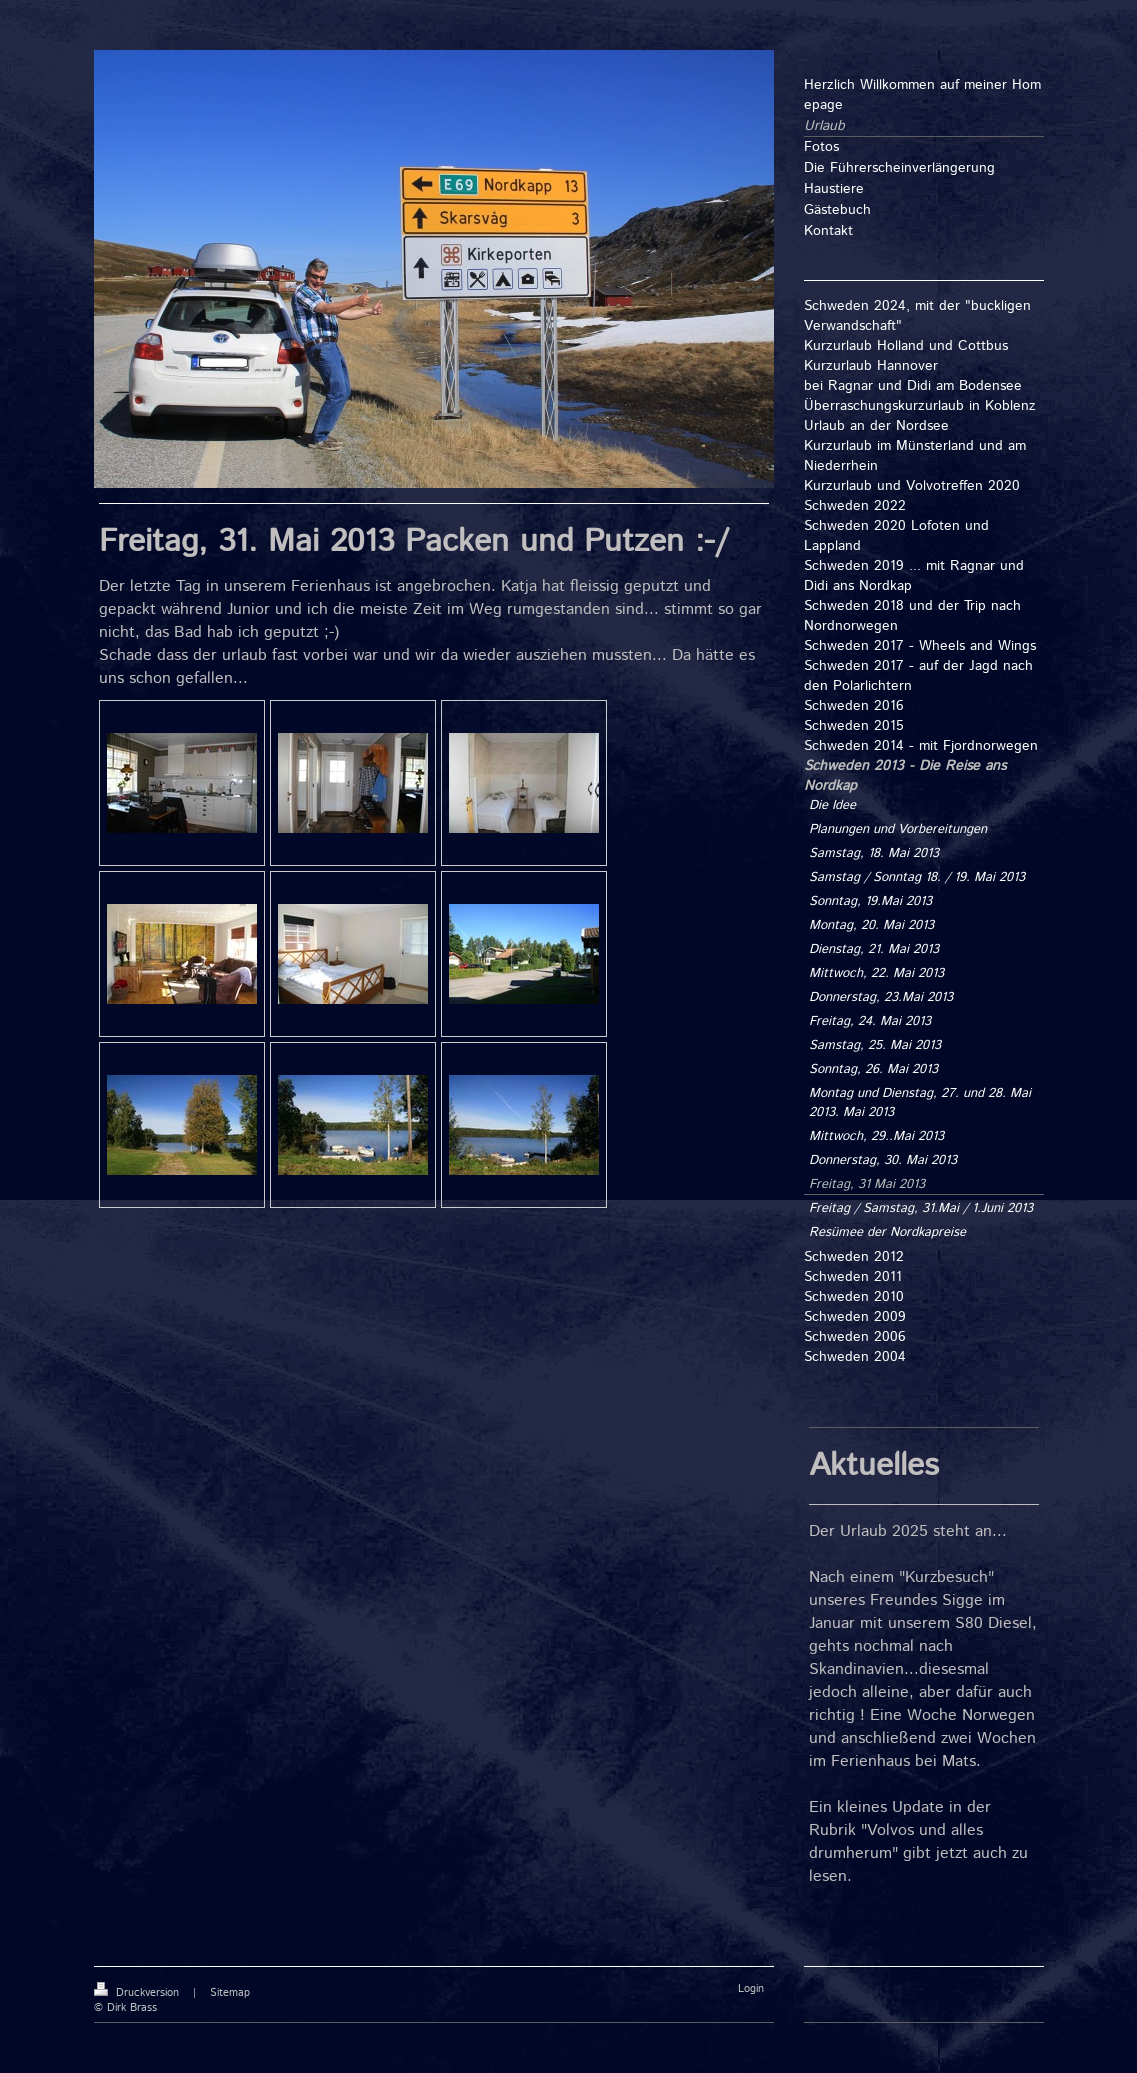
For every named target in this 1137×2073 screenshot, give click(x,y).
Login (751, 1989)
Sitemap (230, 1993)
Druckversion (138, 1993)
